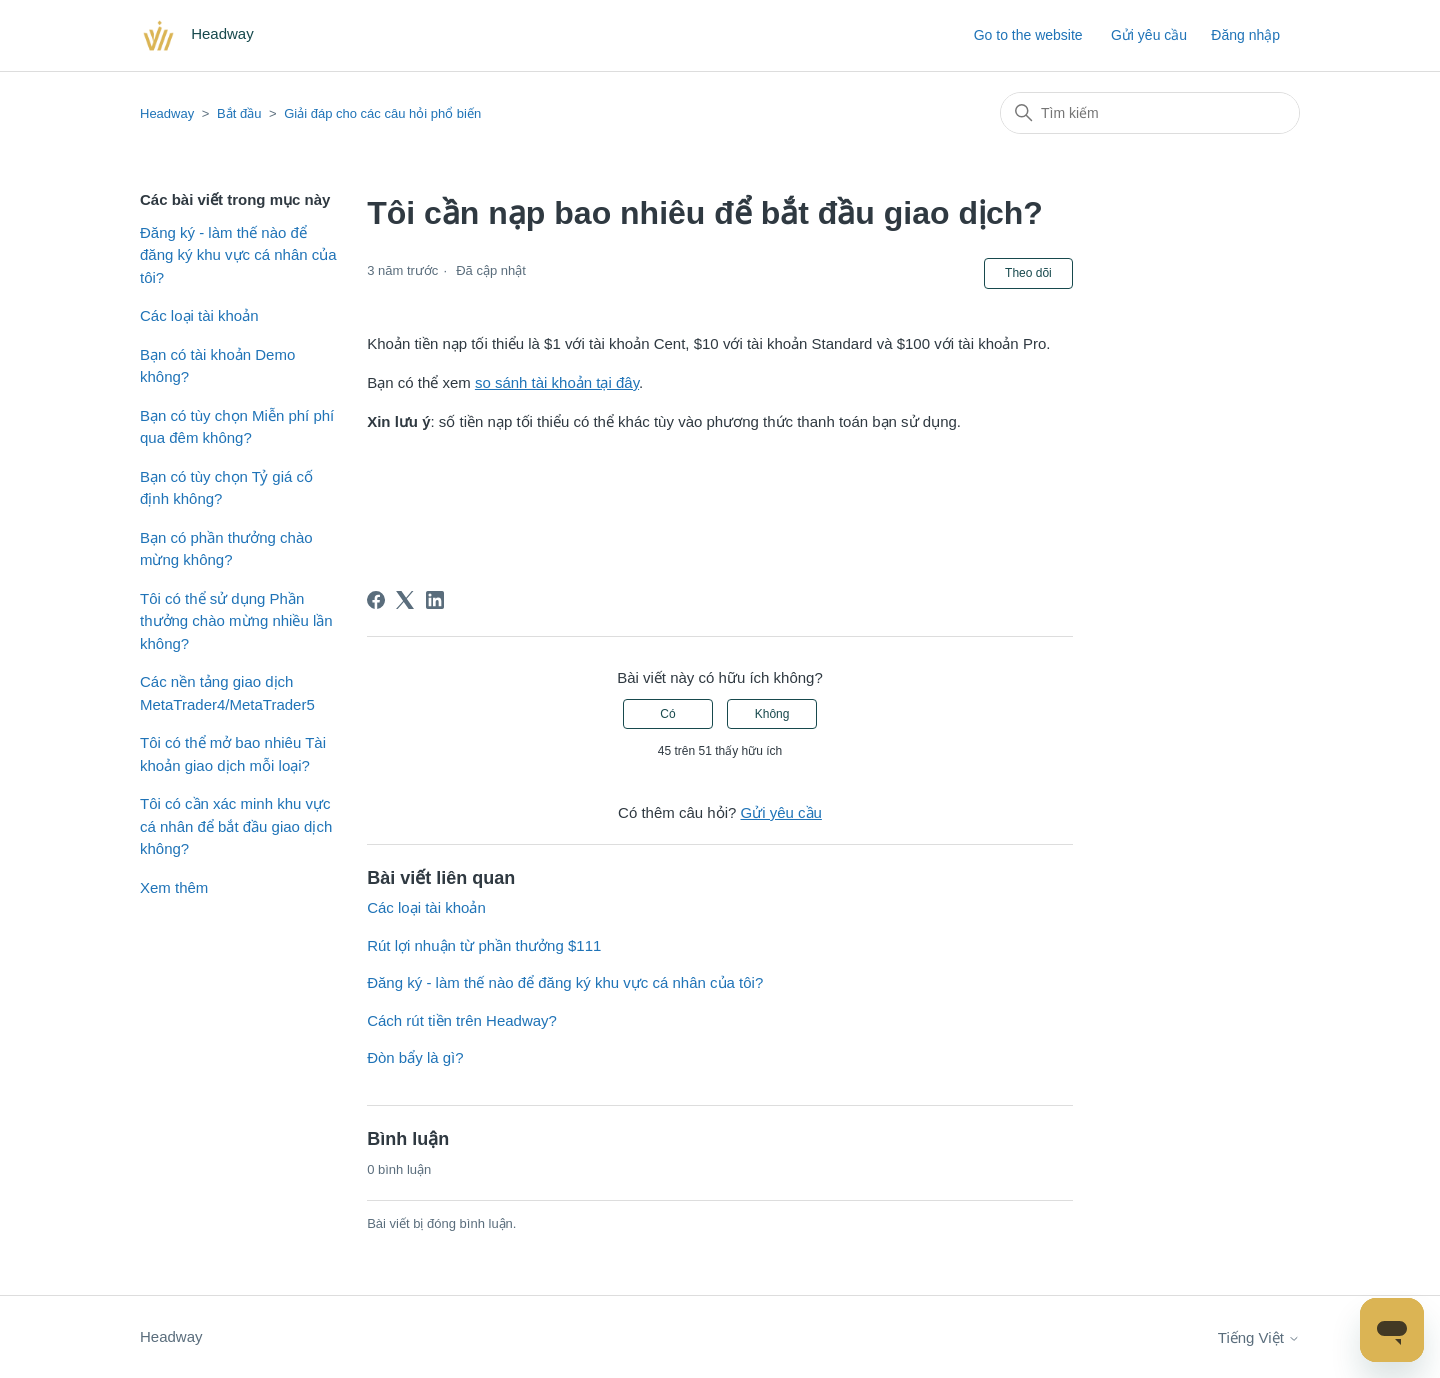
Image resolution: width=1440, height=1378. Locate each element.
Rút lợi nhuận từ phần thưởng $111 (484, 945)
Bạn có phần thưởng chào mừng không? (226, 549)
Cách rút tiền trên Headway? (462, 1020)
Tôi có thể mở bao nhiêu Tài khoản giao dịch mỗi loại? (233, 754)
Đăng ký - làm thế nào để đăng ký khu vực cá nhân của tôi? (238, 255)
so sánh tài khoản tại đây (557, 382)
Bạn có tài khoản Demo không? (217, 366)
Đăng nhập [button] (1245, 35)
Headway (167, 113)
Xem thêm (174, 887)
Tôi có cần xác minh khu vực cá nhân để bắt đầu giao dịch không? (236, 826)
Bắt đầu (239, 113)
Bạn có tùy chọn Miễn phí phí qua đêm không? (237, 427)
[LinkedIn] (435, 600)
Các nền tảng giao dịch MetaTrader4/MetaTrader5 (227, 693)
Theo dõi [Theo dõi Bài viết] (1028, 273)
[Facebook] (376, 600)
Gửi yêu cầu (1149, 35)
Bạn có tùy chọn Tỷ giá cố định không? (226, 488)
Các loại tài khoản (199, 315)
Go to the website (1028, 35)
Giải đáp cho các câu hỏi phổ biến (382, 113)
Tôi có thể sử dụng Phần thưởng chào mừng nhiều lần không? (236, 621)
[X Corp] (405, 600)
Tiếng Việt (1259, 1337)
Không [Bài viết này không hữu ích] (772, 714)
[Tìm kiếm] (1150, 113)
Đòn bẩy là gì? (415, 1057)
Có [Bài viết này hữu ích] (667, 714)
